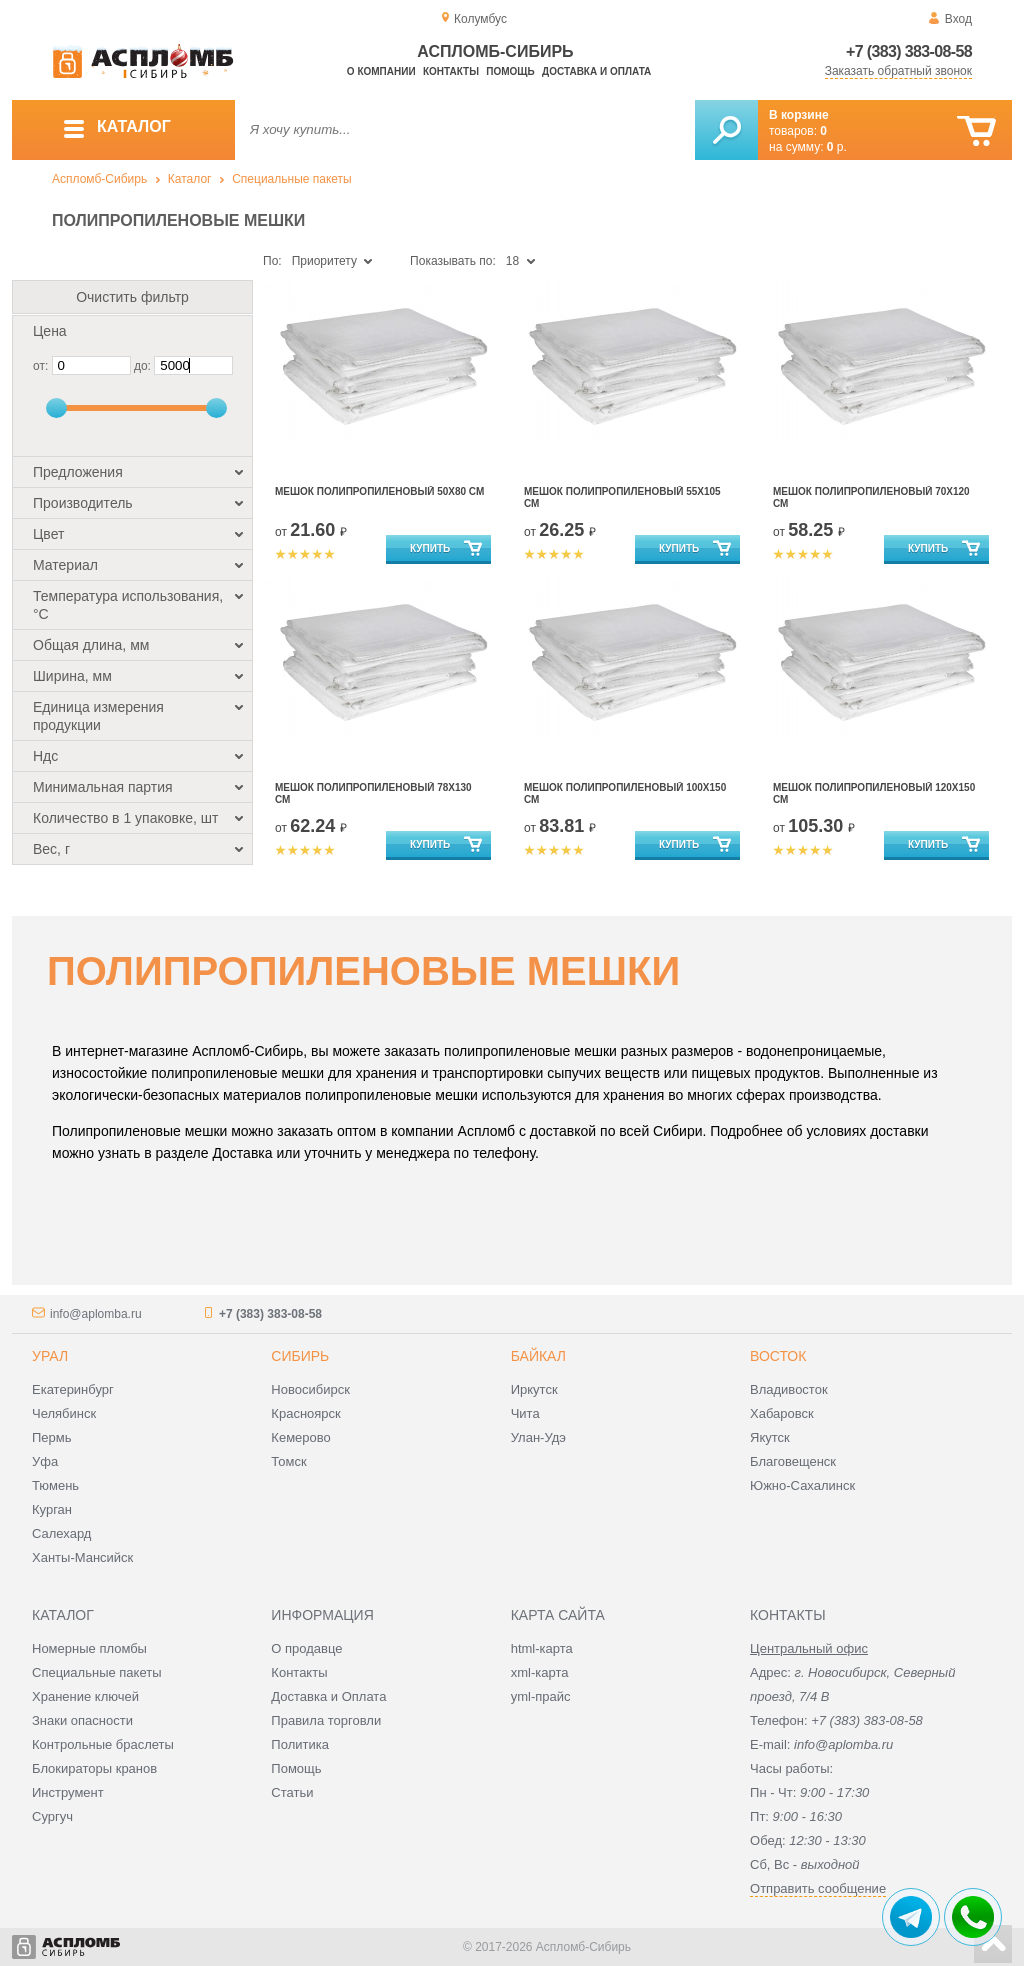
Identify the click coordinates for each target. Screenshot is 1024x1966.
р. (837, 147)
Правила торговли (326, 1720)
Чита (525, 1413)
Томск (288, 1461)
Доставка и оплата (596, 71)
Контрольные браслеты (103, 1744)
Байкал (538, 1356)
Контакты (451, 71)
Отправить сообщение (818, 1888)
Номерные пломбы (89, 1648)
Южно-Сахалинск (802, 1485)
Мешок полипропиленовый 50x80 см (379, 491)
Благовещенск (793, 1461)
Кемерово (300, 1437)
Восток (778, 1356)
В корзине (799, 115)
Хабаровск (782, 1413)
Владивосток (789, 1389)
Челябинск (64, 1413)
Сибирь (300, 1356)
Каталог (190, 179)
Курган (52, 1509)
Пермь (52, 1437)
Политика (300, 1744)
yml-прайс (541, 1696)
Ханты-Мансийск (82, 1557)
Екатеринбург (73, 1389)
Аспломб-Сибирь (99, 179)
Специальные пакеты (292, 179)
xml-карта (540, 1672)
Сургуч (52, 1816)
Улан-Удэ (538, 1437)
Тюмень (55, 1485)
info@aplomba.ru (96, 1314)
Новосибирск (310, 1389)
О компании (381, 71)
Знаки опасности (82, 1720)
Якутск (770, 1437)
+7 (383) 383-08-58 (909, 51)
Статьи (292, 1792)
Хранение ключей (85, 1696)
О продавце (306, 1648)
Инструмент (68, 1792)
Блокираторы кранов (94, 1768)
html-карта (542, 1648)
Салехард (61, 1533)
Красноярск (305, 1413)
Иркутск (534, 1389)
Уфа (45, 1461)
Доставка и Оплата (328, 1696)
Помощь (510, 71)
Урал (50, 1356)
